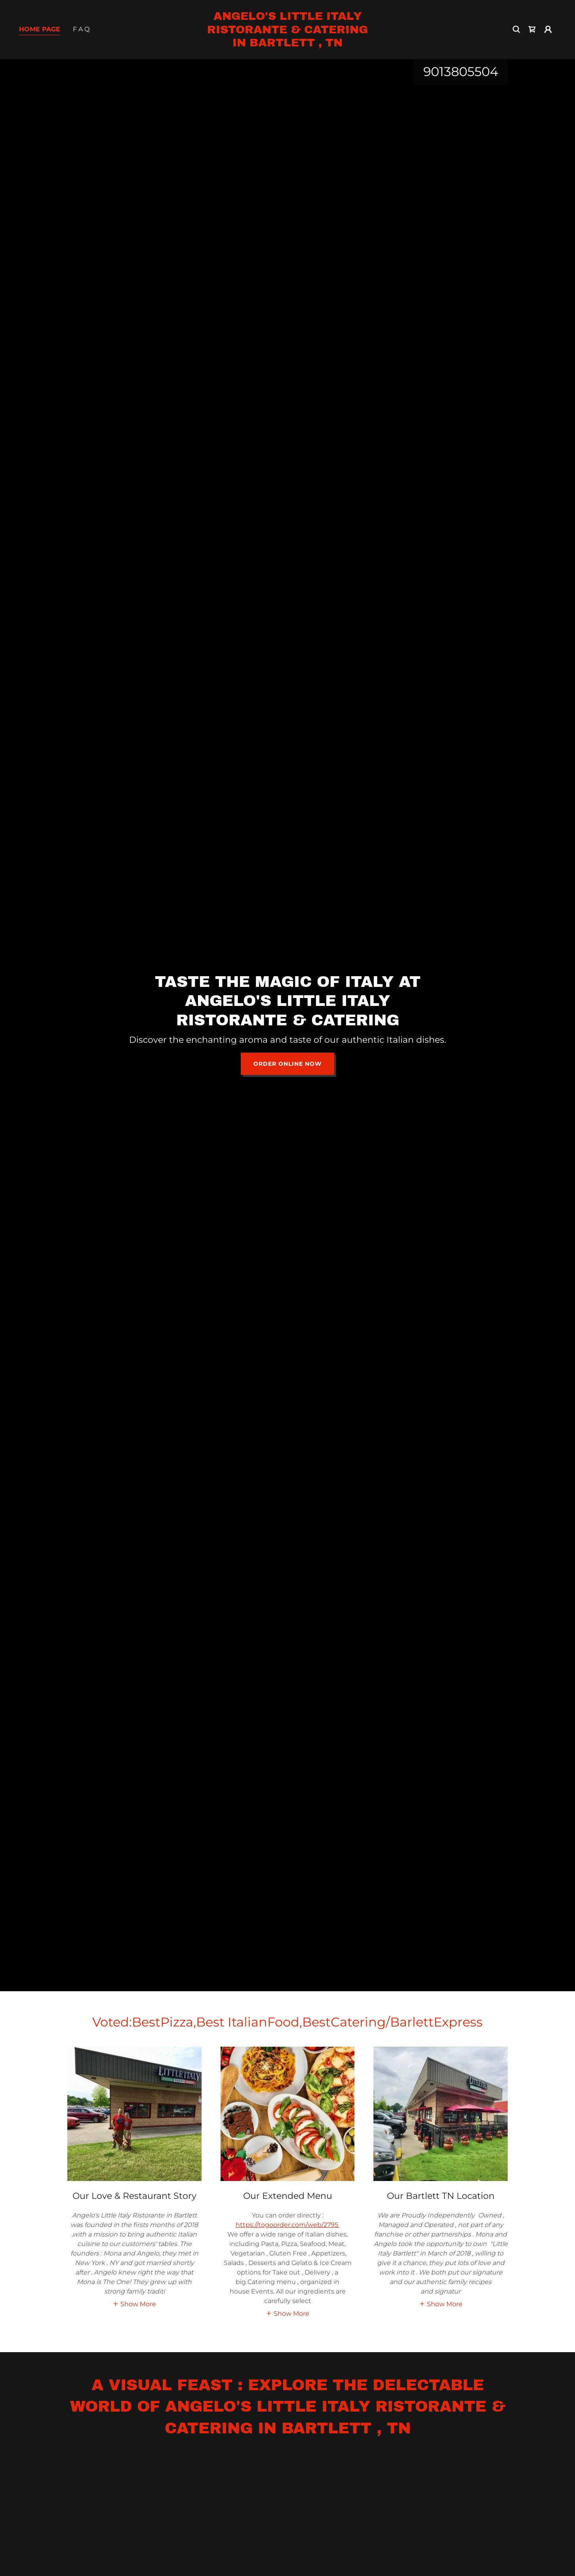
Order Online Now (287, 1063)
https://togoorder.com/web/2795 (288, 2225)
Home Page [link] (39, 29)
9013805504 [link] (460, 71)
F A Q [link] (81, 29)
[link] (287, 44)
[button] (548, 29)
